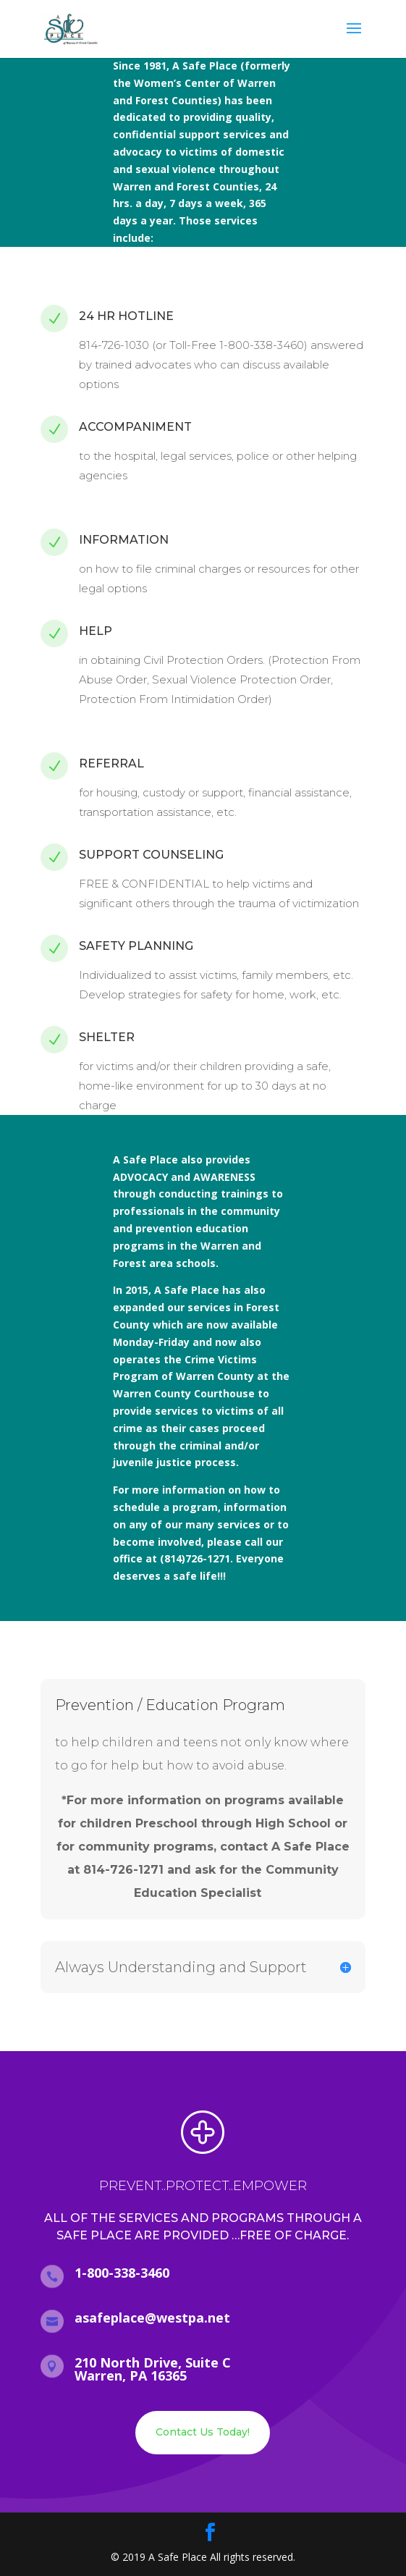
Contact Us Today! (203, 2431)
